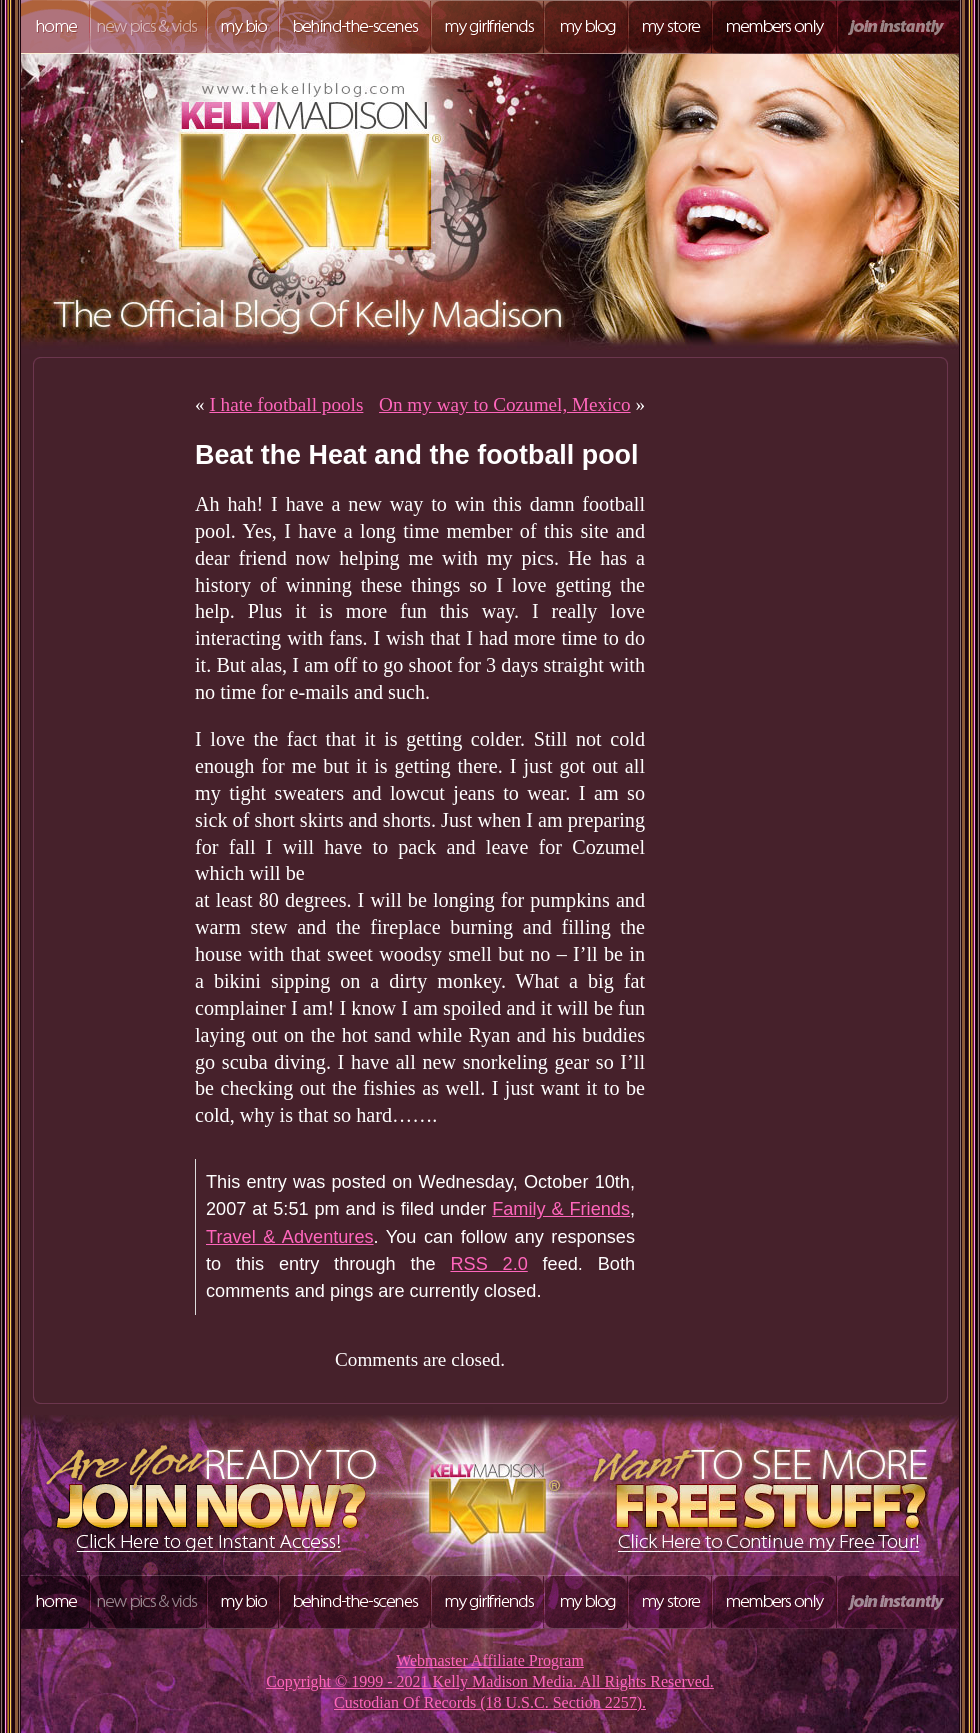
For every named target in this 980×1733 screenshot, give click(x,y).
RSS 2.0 (488, 1264)
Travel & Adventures (290, 1237)
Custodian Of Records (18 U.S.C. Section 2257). (490, 1702)
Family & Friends (561, 1209)
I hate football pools (286, 404)
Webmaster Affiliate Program (490, 1660)
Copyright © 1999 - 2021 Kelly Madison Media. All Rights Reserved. (490, 1681)
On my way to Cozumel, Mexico (505, 404)
